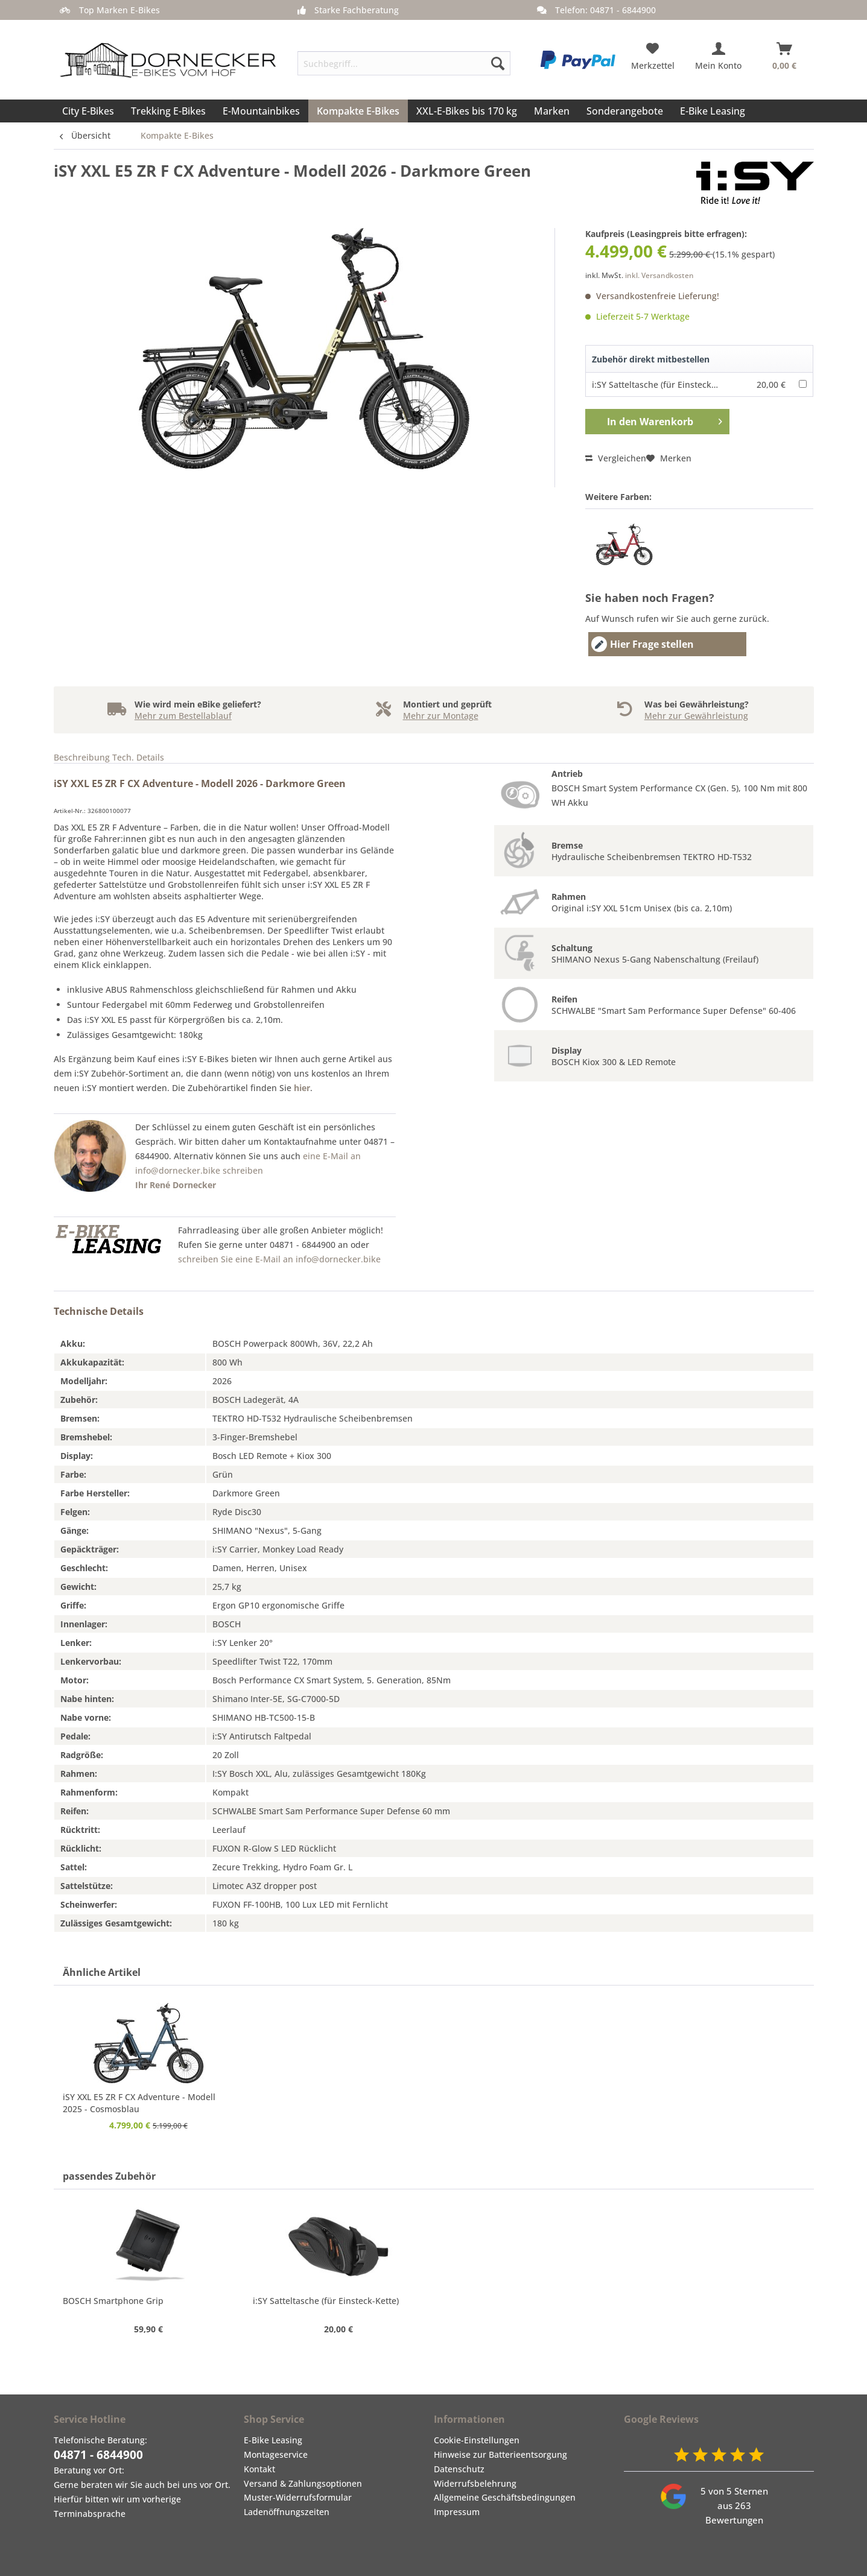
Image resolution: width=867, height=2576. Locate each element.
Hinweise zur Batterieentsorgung (500, 2454)
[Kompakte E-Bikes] (358, 111)
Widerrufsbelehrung (475, 2483)
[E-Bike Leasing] (713, 111)
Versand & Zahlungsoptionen (303, 2483)
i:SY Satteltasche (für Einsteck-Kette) (665, 384)
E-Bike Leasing (273, 2440)
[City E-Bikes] (88, 111)
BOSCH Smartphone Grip (113, 2300)
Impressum (457, 2511)
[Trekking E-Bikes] (168, 111)
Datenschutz (459, 2469)
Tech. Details (138, 757)
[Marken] (552, 111)
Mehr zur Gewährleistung (696, 715)
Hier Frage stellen (642, 644)
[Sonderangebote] (625, 111)
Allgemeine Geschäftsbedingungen (505, 2497)
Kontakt (259, 2469)
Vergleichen (615, 458)
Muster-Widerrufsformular (298, 2497)
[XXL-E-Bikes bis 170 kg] (467, 111)
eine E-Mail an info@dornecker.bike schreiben (248, 1170)
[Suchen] (497, 63)
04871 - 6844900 (98, 2455)
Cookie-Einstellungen (476, 2440)
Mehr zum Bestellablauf (183, 715)
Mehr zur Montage (440, 715)
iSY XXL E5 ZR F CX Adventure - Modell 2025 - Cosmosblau (139, 2103)
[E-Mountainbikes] (261, 111)
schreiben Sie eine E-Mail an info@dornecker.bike (279, 1259)
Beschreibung (82, 757)
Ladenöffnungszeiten (286, 2511)
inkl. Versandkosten (659, 275)
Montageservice (276, 2454)
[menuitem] (403, 58)
